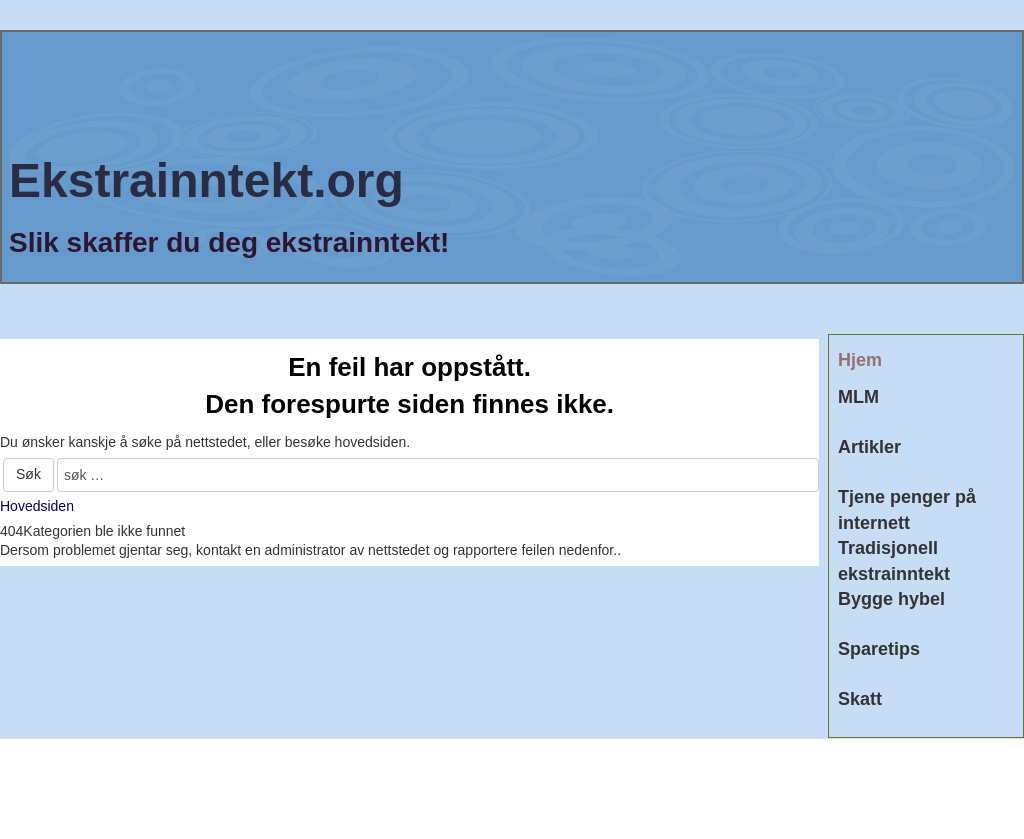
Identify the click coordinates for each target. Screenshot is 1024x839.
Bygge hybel (891, 599)
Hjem (860, 360)
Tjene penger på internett (907, 510)
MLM (858, 397)
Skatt (860, 699)
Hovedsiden (37, 506)
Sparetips (879, 649)
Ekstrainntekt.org (206, 180)
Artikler (869, 447)
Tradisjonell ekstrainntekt (894, 561)
